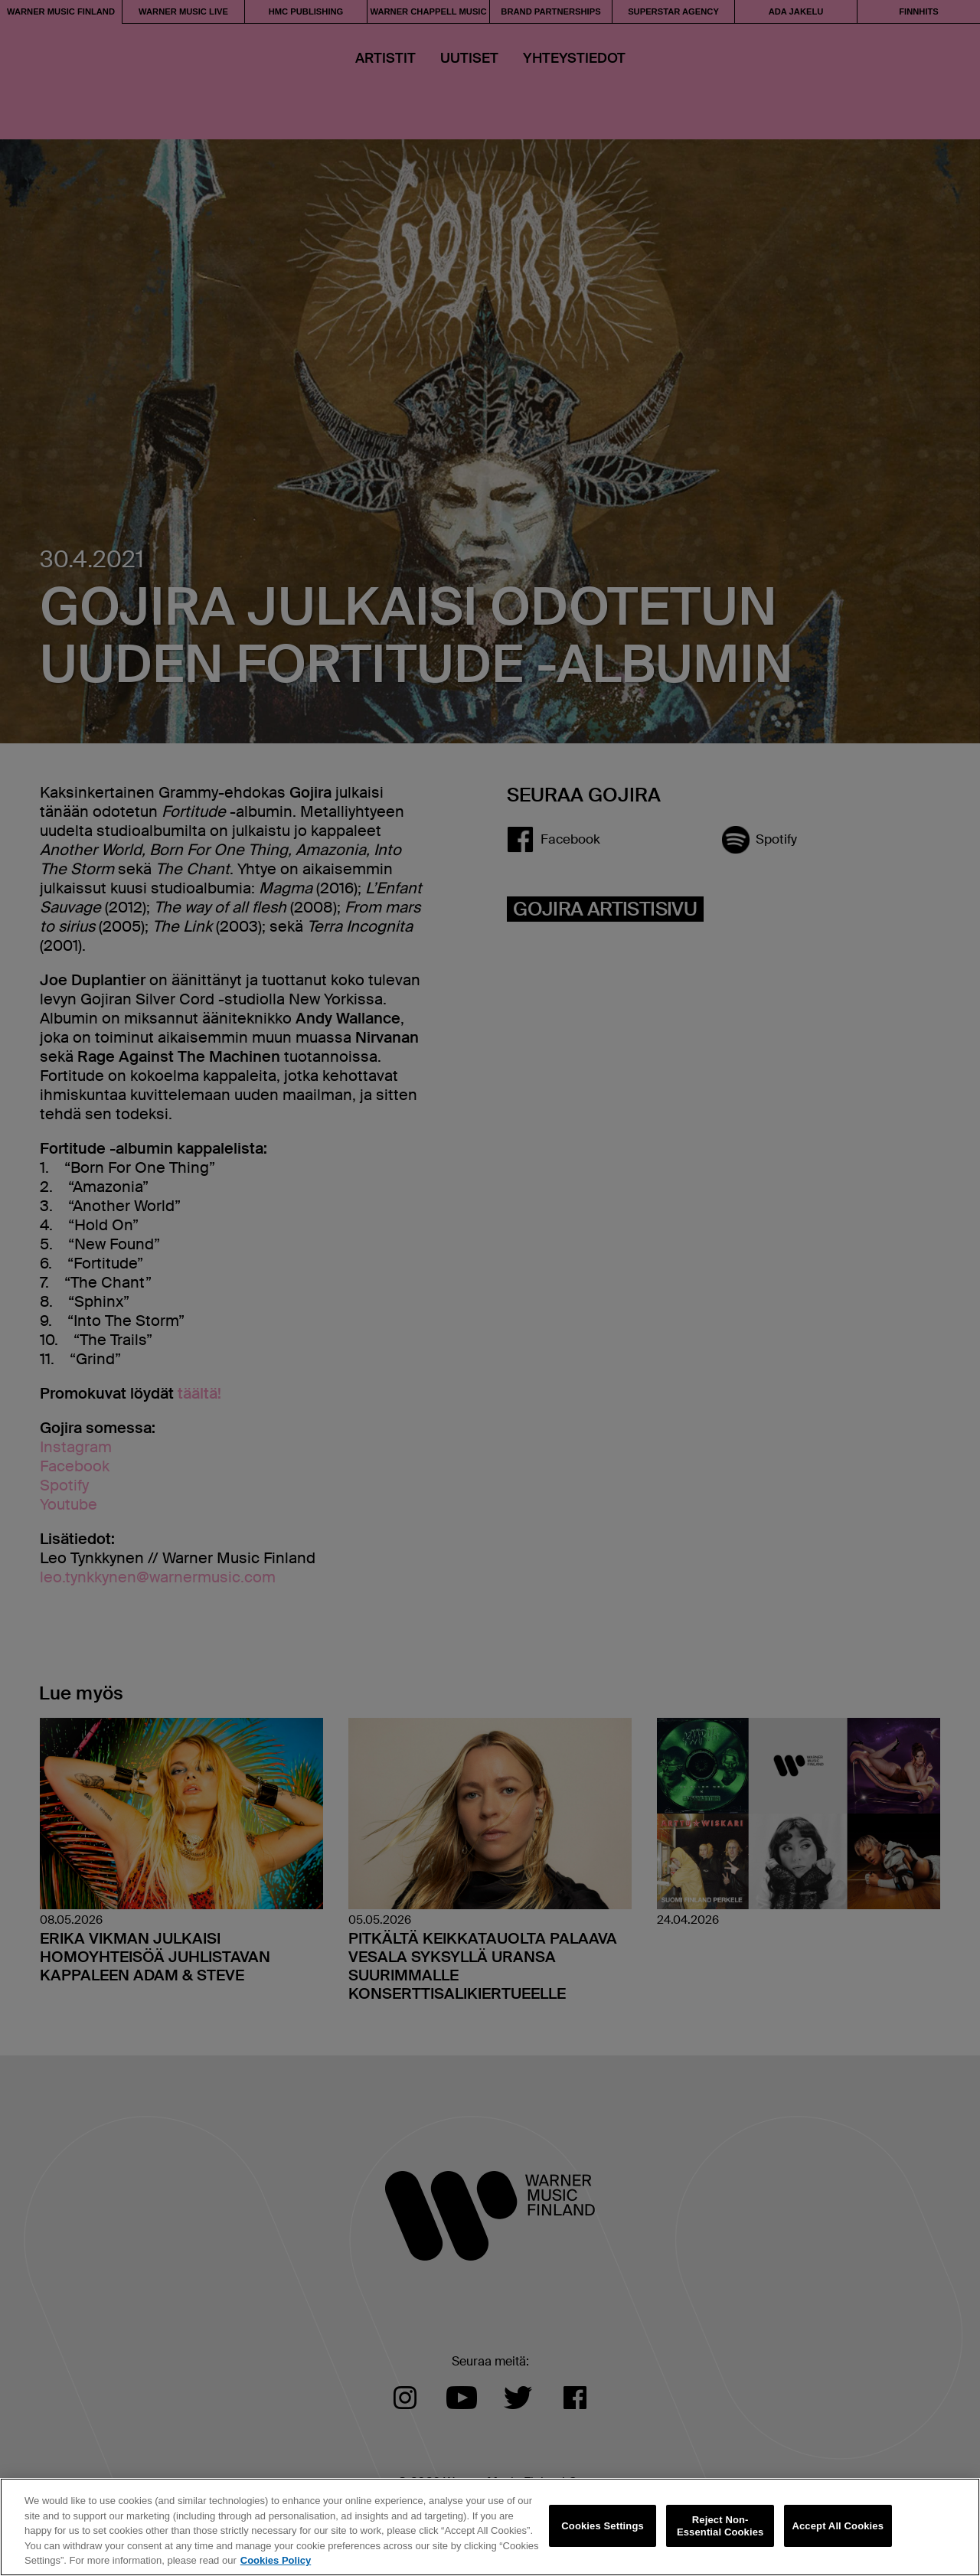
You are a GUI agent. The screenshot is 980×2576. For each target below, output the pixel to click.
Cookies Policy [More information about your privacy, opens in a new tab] (275, 2560)
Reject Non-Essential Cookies (720, 2526)
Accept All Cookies (838, 2526)
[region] (490, 2527)
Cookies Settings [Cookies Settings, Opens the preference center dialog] (602, 2526)
